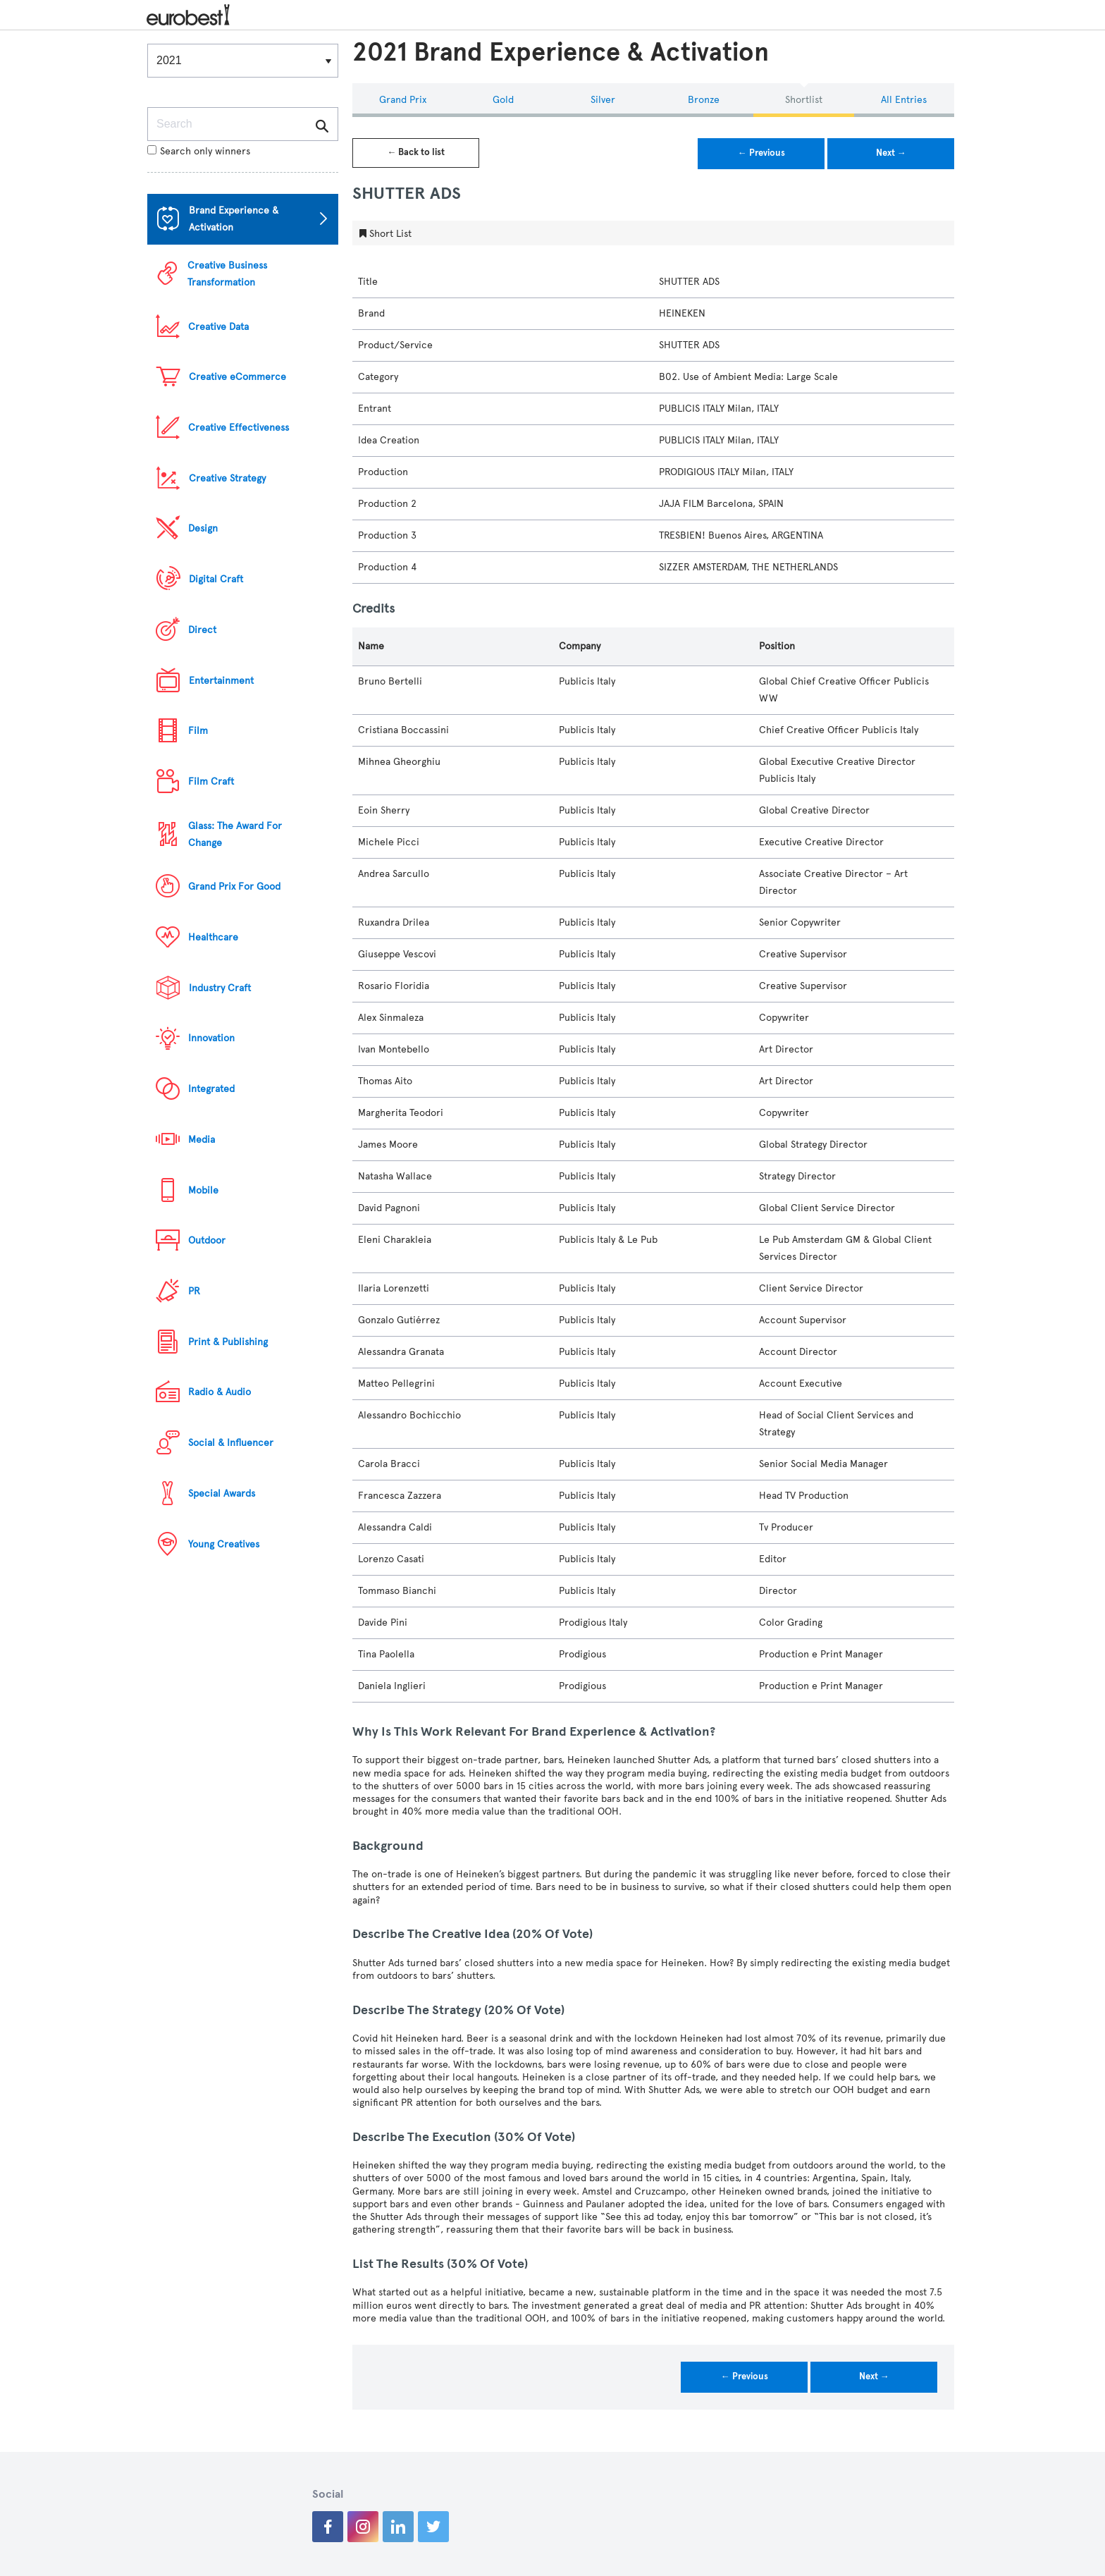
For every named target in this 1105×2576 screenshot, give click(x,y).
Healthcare (213, 937)
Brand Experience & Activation (233, 218)
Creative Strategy (227, 478)
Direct (202, 630)
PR (194, 1291)
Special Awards (221, 1493)
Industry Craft (220, 988)
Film (198, 731)
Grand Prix (402, 100)
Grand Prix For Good (234, 887)
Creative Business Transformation (227, 273)
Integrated (211, 1089)
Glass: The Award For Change (235, 834)
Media (201, 1140)
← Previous (761, 153)
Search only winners (198, 151)
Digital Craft (216, 579)
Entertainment (221, 681)
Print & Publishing (228, 1342)
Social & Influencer (230, 1443)
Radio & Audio (219, 1392)
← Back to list (416, 152)
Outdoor (207, 1240)
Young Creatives (223, 1544)
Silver (603, 100)
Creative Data (218, 327)
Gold (503, 100)
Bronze (704, 100)
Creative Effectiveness (238, 428)
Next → (891, 153)
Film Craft (211, 781)
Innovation (211, 1038)
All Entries (904, 100)
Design (203, 528)
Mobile (203, 1190)
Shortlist (803, 100)
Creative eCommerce (237, 377)
